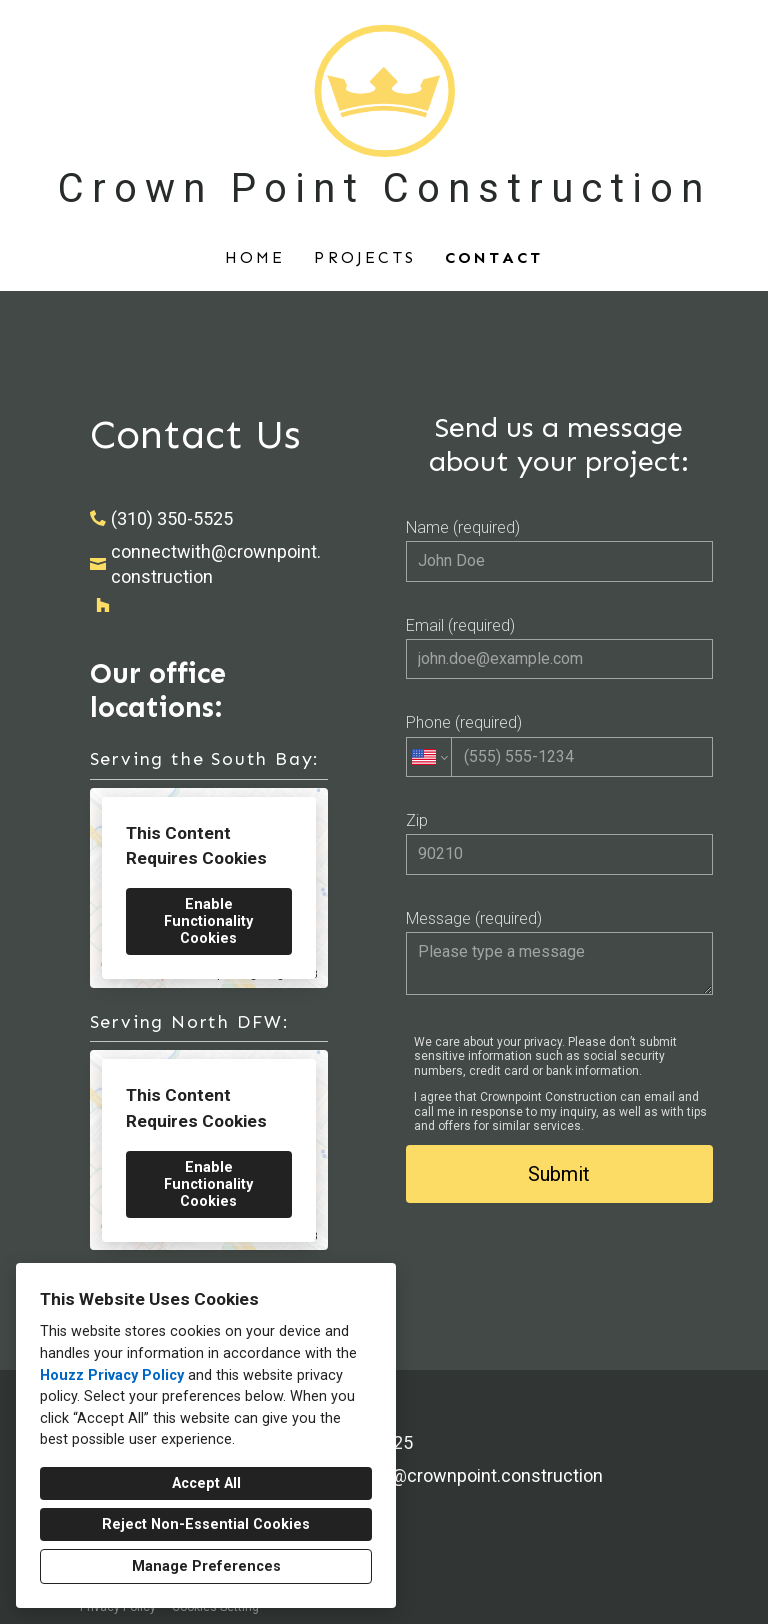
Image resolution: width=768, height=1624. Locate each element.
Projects (365, 257)
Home (255, 257)
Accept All (206, 1483)
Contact (494, 257)
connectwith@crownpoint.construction (216, 564)
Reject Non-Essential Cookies (206, 1524)
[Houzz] (103, 605)
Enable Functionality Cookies (208, 921)
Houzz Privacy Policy (112, 1375)
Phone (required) (559, 745)
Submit (559, 1174)
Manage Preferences (206, 1566)
